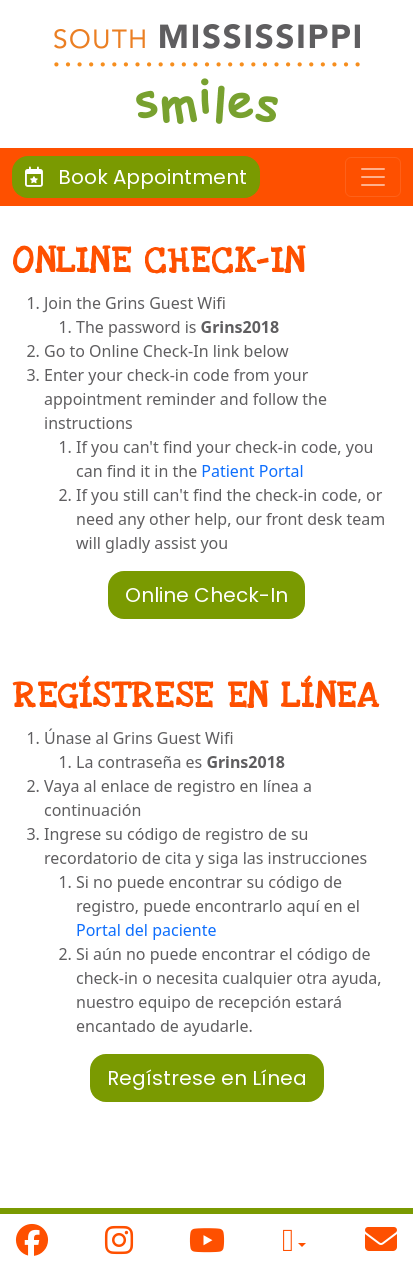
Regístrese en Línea (207, 1078)
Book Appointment (136, 177)
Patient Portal (252, 471)
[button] (294, 1245)
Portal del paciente (146, 930)
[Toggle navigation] (373, 177)
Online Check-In (206, 595)
